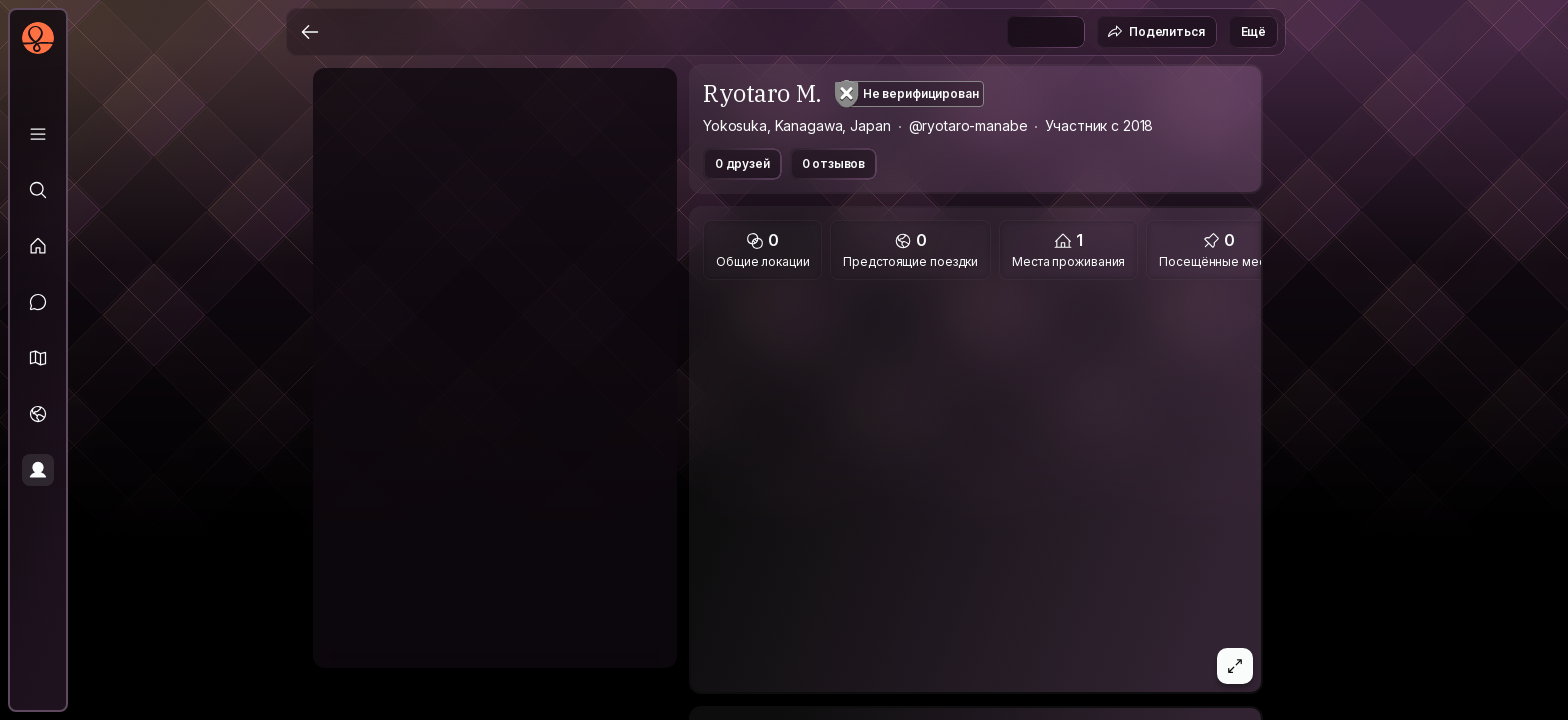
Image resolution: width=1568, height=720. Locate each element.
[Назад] (310, 32)
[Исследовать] (38, 190)
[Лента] (38, 246)
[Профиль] (38, 470)
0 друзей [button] (742, 163)
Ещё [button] (1254, 31)
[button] (38, 358)
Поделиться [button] (1155, 32)
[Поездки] (38, 414)
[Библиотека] (38, 134)
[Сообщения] (38, 302)
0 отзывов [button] (834, 163)
